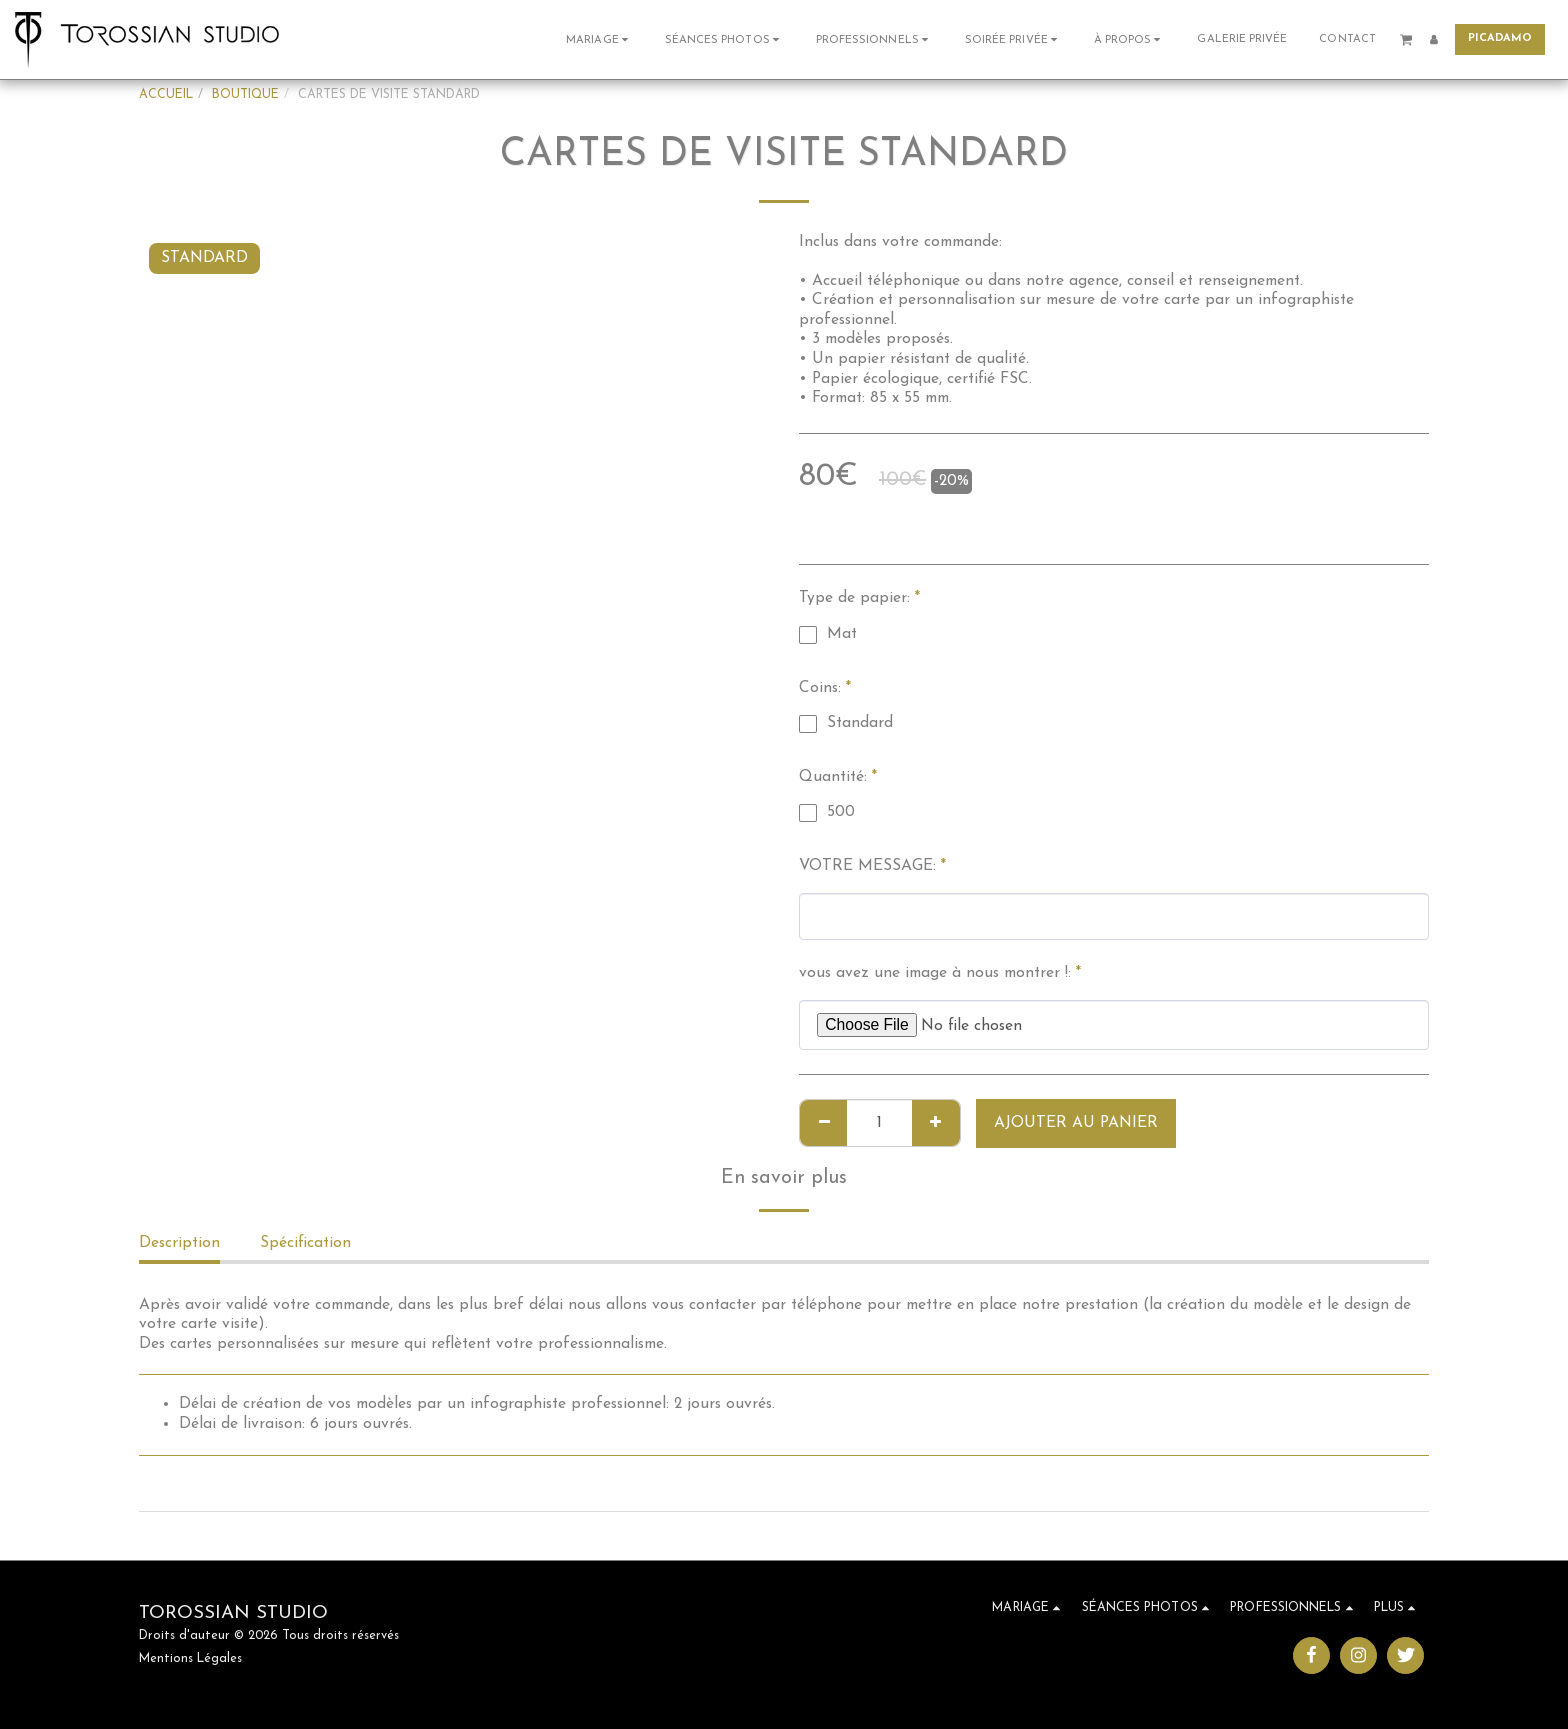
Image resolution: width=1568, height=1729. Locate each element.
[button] (599, 39)
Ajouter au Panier (1076, 1123)
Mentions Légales (190, 1659)
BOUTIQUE (245, 95)
